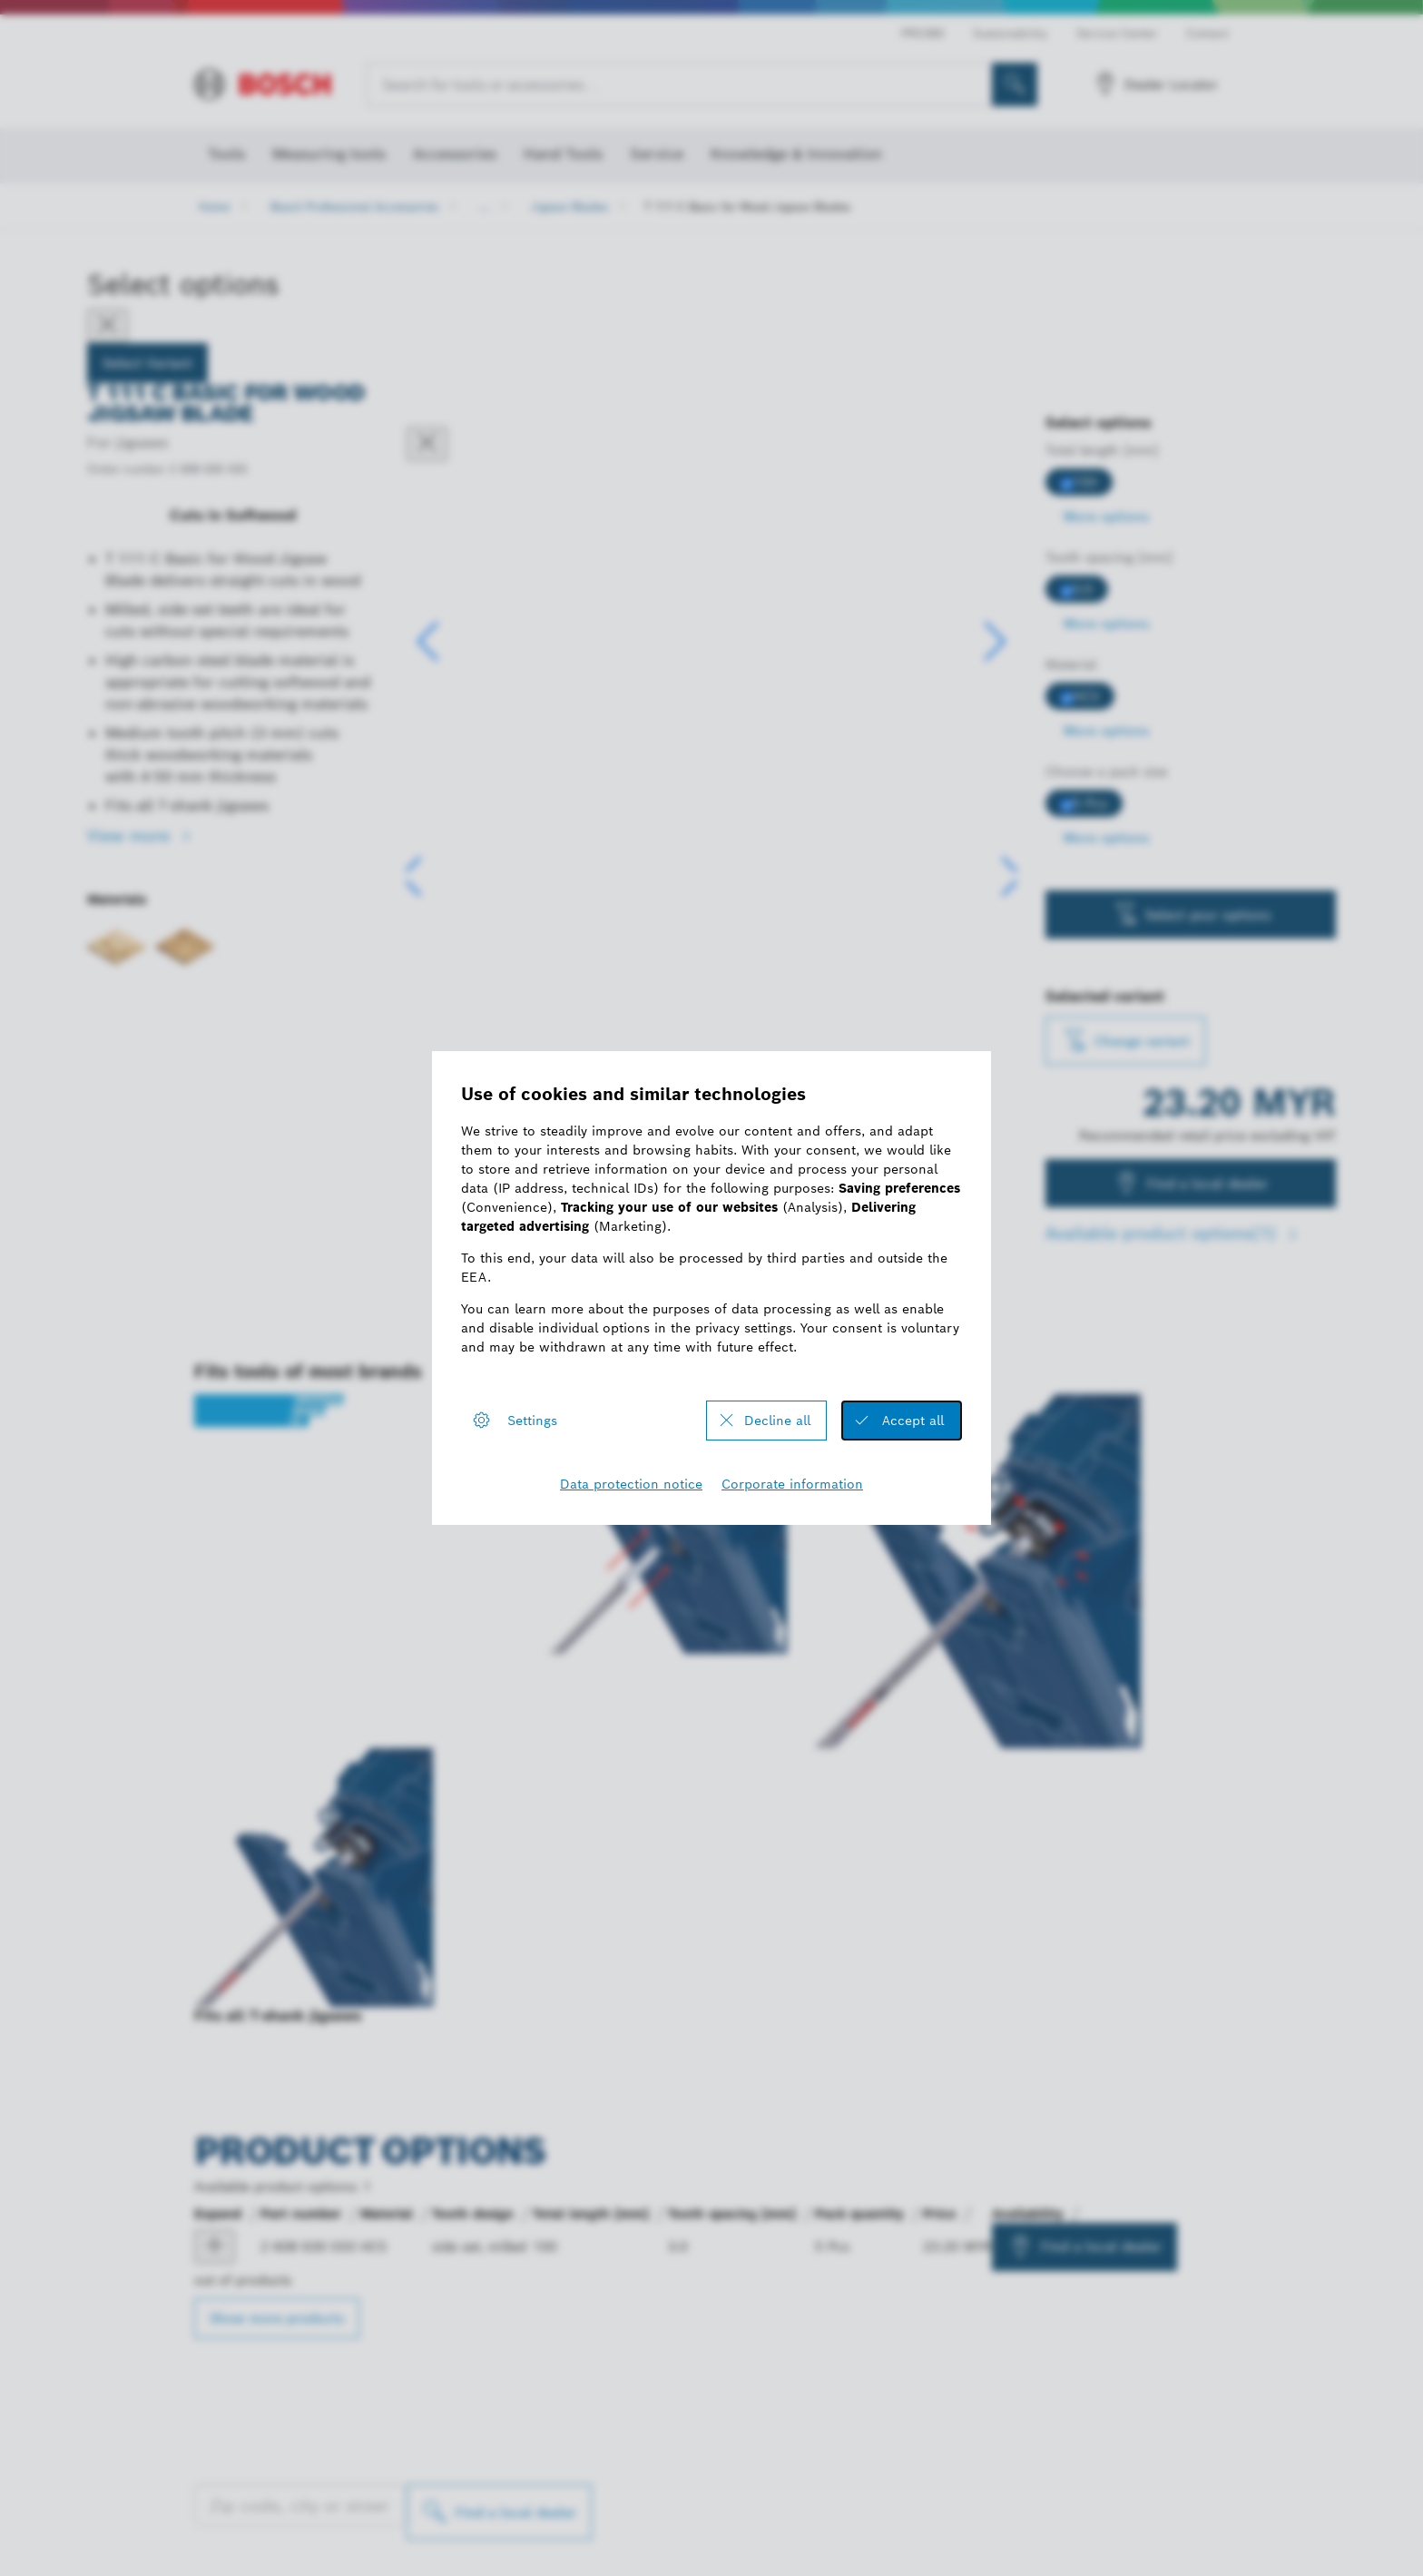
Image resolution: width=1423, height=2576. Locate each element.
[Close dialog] (427, 444)
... (484, 206)
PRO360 (922, 33)
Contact (1207, 33)
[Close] (107, 326)
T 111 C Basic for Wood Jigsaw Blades (747, 206)
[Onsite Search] (1014, 84)
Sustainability (1010, 33)
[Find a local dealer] (499, 2512)
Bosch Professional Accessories (354, 206)
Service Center (1116, 33)
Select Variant (147, 363)
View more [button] (131, 835)
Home (214, 206)
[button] (995, 642)
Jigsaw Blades (569, 206)
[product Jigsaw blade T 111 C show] (214, 2246)
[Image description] (458, 881)
